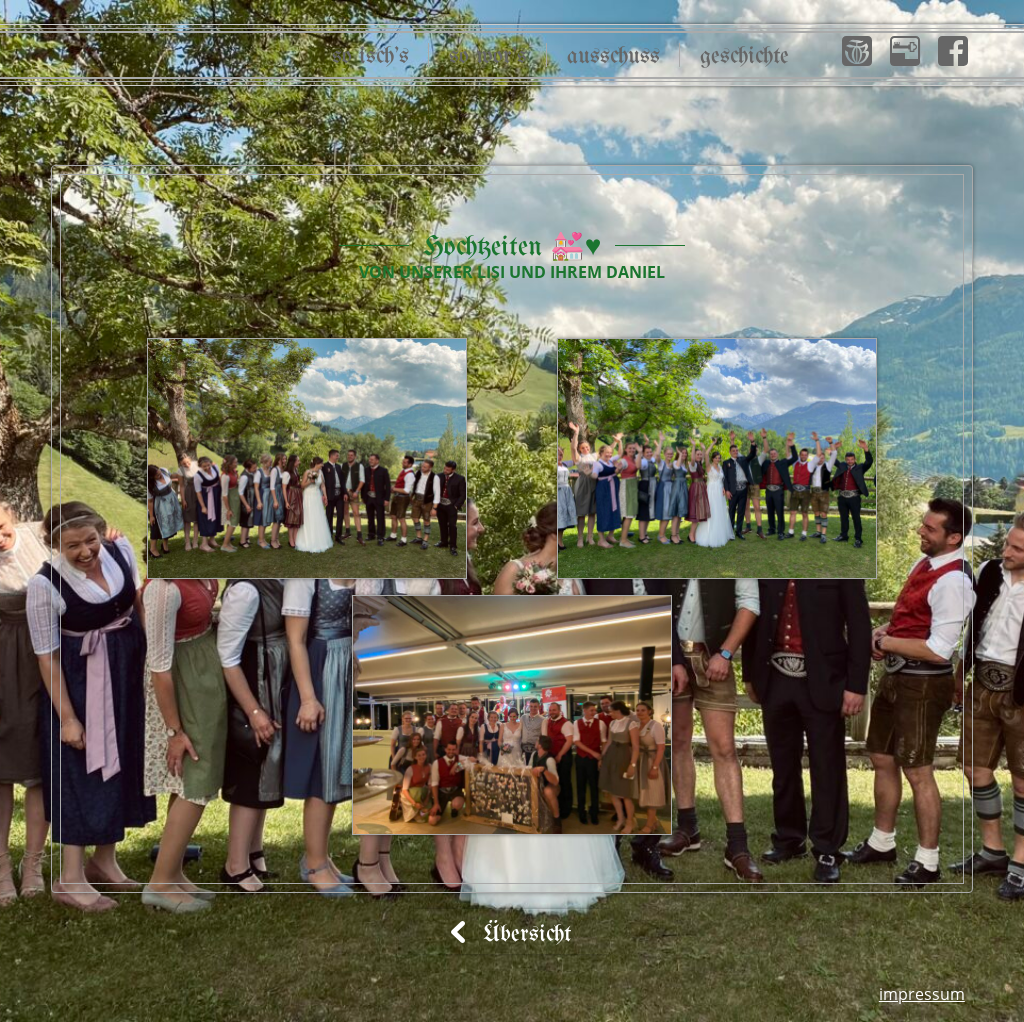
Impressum (922, 994)
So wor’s (488, 56)
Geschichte (744, 56)
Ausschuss (613, 56)
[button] (857, 51)
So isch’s (370, 56)
